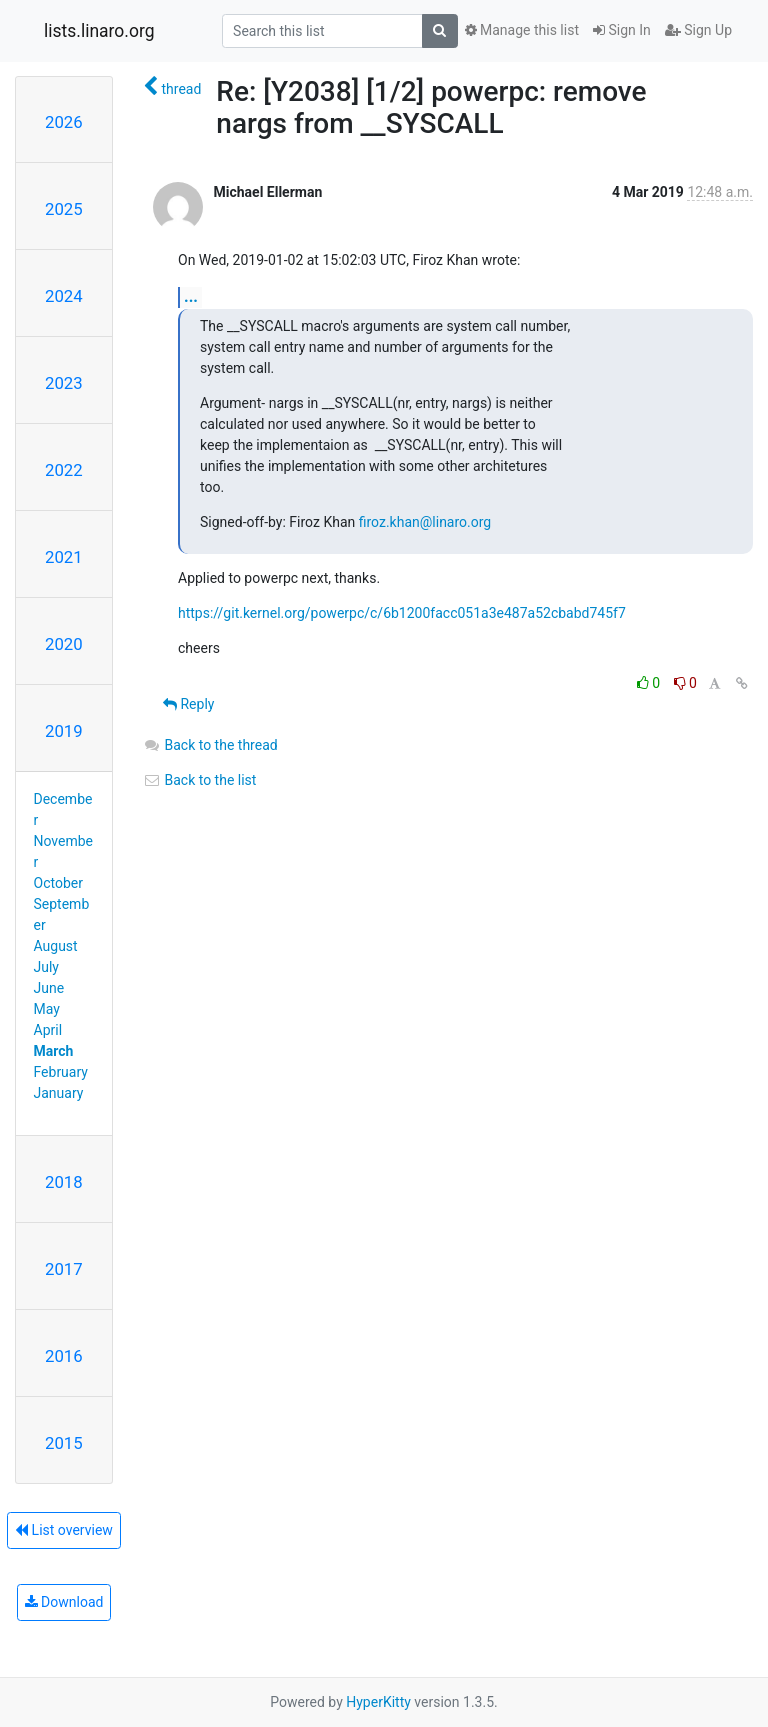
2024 (64, 296)
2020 (64, 644)
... (191, 296)
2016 (64, 1356)
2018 (64, 1182)
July (46, 967)
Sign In (622, 30)
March (54, 1051)
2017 (64, 1269)
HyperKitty (378, 1702)
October (58, 883)
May (47, 1009)
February (61, 1072)
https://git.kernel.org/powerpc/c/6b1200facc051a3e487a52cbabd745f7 (402, 613)
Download (64, 1602)
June (49, 988)
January (59, 1093)
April (48, 1030)
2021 (64, 557)
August (56, 946)
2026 (64, 122)
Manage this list (522, 30)
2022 (64, 470)
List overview (64, 1530)
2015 (64, 1443)
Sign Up (698, 30)
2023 (64, 383)
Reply (188, 704)
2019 (64, 731)
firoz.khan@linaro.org (425, 522)
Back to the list (199, 780)
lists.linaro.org (99, 31)
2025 (64, 209)
